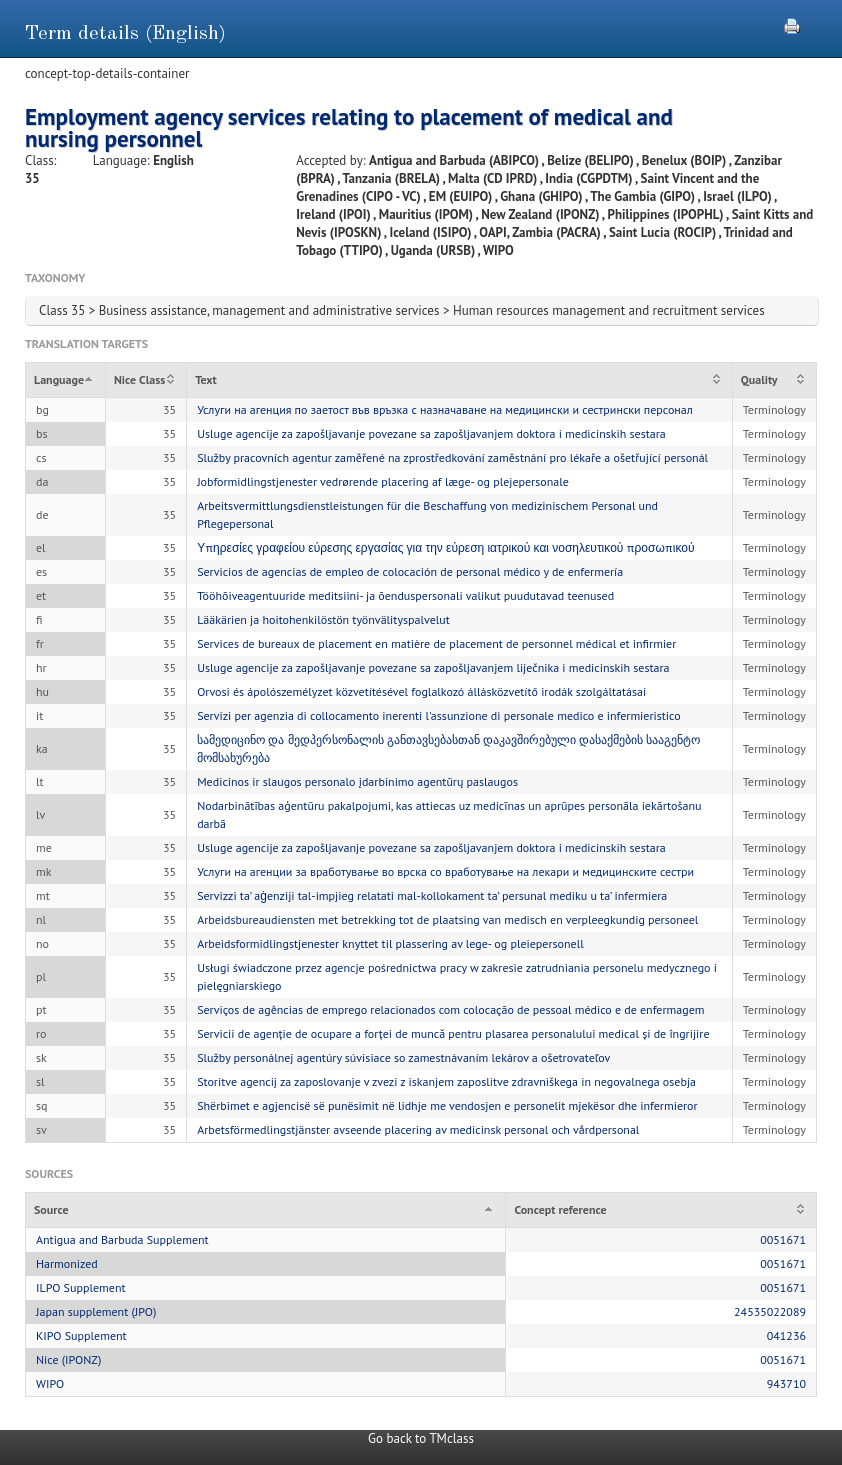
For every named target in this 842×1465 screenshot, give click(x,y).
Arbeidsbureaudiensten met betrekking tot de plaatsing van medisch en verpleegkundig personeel (447, 919)
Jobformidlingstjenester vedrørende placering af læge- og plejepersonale (383, 481)
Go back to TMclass (421, 1438)
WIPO (50, 1383)
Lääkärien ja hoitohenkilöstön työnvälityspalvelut (323, 619)
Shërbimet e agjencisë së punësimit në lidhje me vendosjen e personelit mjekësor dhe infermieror (447, 1105)
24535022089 (770, 1311)
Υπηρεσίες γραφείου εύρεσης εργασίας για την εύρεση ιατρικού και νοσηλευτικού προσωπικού (445, 547)
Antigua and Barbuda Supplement (122, 1239)
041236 (786, 1335)
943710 (786, 1383)
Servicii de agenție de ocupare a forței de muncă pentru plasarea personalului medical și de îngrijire (453, 1033)
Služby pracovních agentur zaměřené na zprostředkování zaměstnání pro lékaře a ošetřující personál (452, 457)
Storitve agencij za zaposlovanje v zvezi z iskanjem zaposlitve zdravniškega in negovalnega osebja (446, 1081)
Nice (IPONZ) (68, 1359)
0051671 (783, 1239)
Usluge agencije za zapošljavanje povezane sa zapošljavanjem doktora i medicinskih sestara (431, 433)
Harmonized (67, 1263)
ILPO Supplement (81, 1287)
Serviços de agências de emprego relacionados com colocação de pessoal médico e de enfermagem (450, 1009)
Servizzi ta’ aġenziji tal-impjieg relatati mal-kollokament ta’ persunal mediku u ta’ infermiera (432, 895)
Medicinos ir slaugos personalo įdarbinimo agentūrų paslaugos (357, 781)
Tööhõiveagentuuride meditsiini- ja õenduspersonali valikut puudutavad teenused (405, 595)
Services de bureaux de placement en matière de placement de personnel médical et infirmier (436, 643)
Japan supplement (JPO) (96, 1311)
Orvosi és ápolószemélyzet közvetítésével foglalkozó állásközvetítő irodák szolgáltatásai (421, 691)
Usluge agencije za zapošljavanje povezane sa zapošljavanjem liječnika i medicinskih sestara (433, 667)
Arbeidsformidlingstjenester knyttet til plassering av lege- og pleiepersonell (390, 943)
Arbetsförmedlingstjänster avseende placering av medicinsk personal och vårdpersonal (418, 1129)
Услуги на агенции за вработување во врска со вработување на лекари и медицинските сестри (445, 871)
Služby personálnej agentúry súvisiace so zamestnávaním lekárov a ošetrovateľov (403, 1057)
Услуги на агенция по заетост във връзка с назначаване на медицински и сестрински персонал (445, 409)
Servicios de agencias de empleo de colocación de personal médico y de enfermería (410, 571)
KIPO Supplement (81, 1335)
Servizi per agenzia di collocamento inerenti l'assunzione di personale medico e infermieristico (439, 715)
